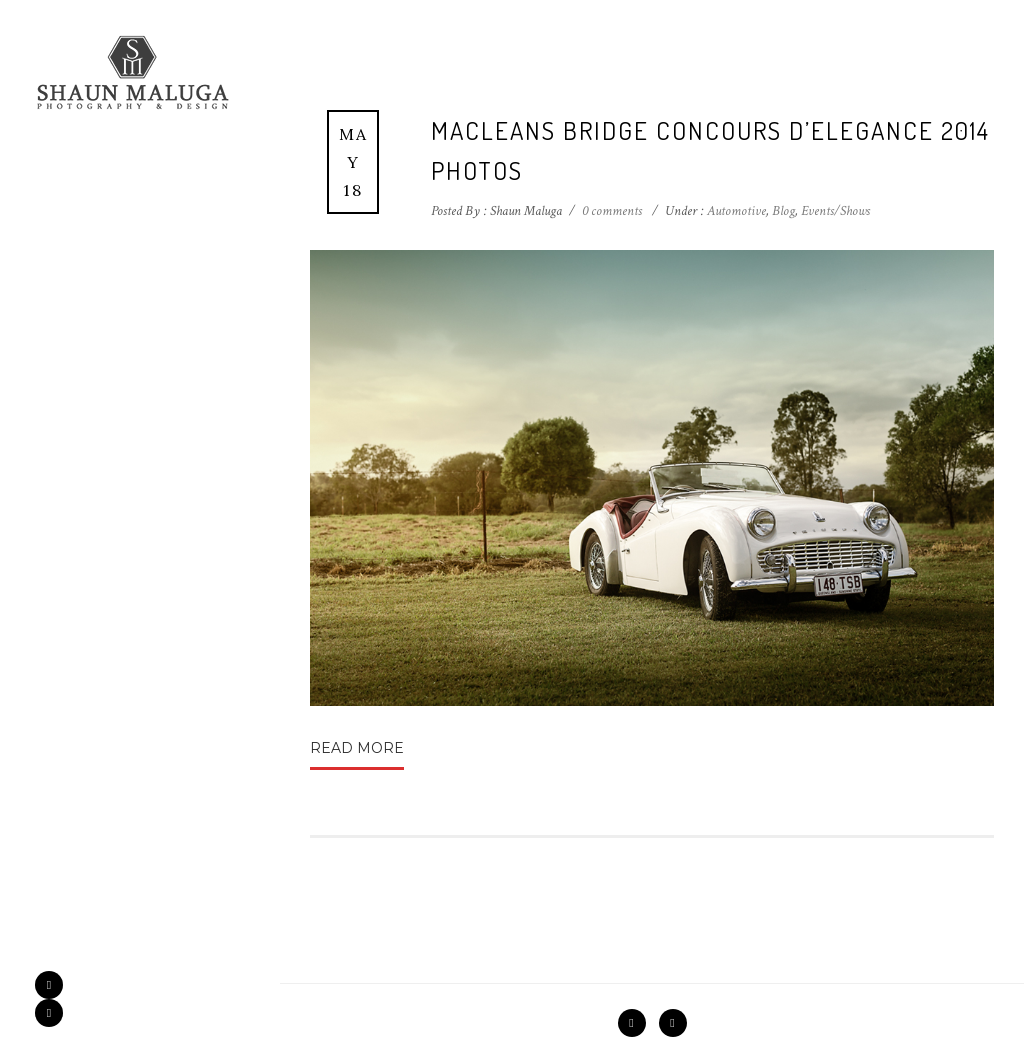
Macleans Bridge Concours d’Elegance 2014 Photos (710, 150)
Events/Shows (835, 211)
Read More (357, 748)
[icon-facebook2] (54, 985)
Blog (783, 211)
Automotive (735, 211)
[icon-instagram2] (49, 1013)
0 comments (612, 211)
